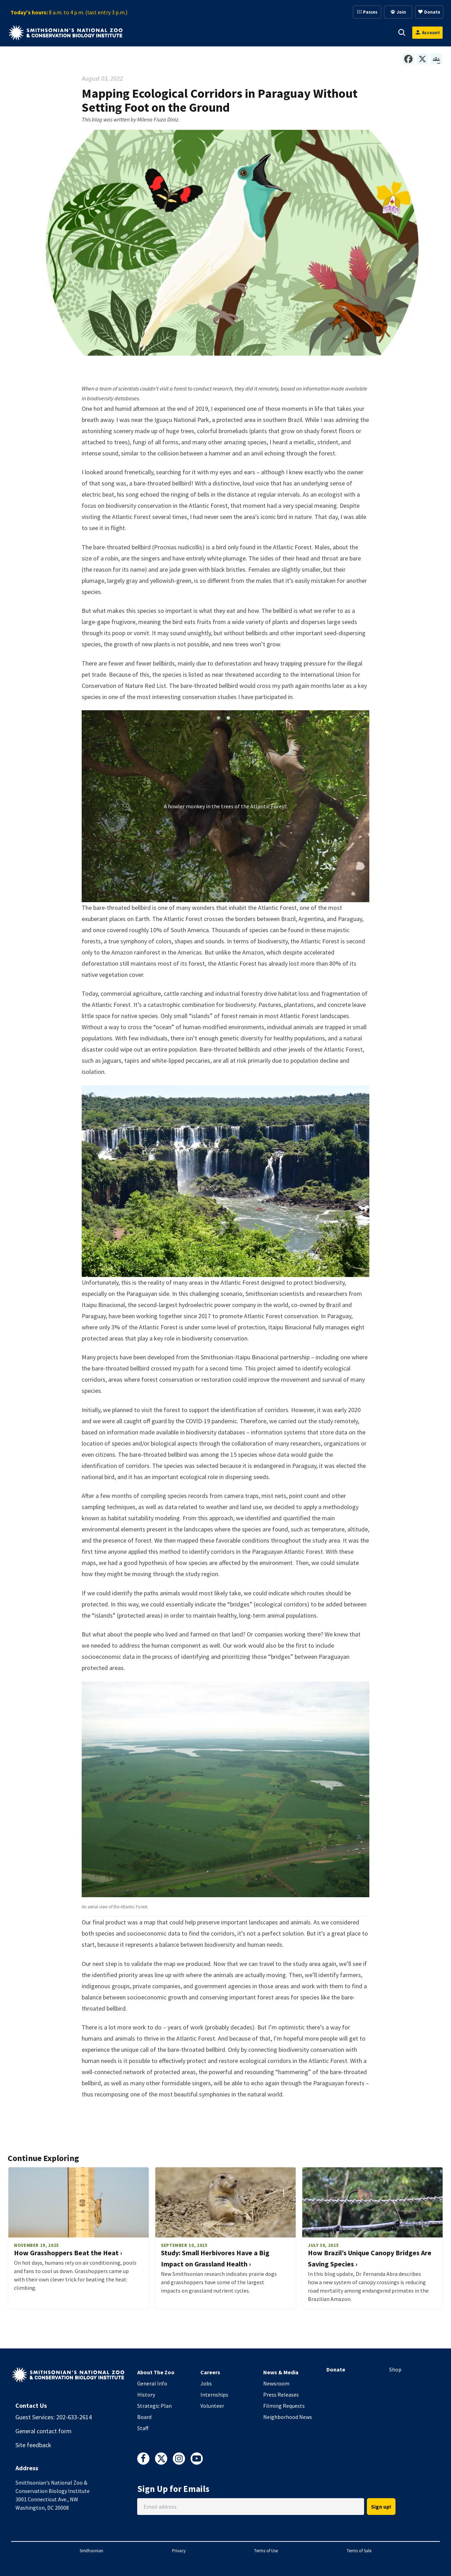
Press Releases (281, 2394)
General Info (152, 2383)
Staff (142, 2428)
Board (144, 2416)
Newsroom (276, 2383)
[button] (160, 32)
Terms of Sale (359, 2550)
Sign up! (381, 2506)
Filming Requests (284, 2405)
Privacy (179, 2550)
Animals (185, 32)
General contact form (43, 2431)
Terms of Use (266, 2550)
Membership (267, 32)
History (146, 2394)
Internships (214, 2394)
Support (223, 32)
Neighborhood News (287, 2416)
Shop (395, 2369)
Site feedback (33, 2445)
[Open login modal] (427, 32)
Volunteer (212, 2405)
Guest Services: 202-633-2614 (53, 2417)
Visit (150, 32)
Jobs (206, 2383)
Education (314, 32)
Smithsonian (91, 2550)
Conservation (362, 32)
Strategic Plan (154, 2405)
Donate (335, 2369)
